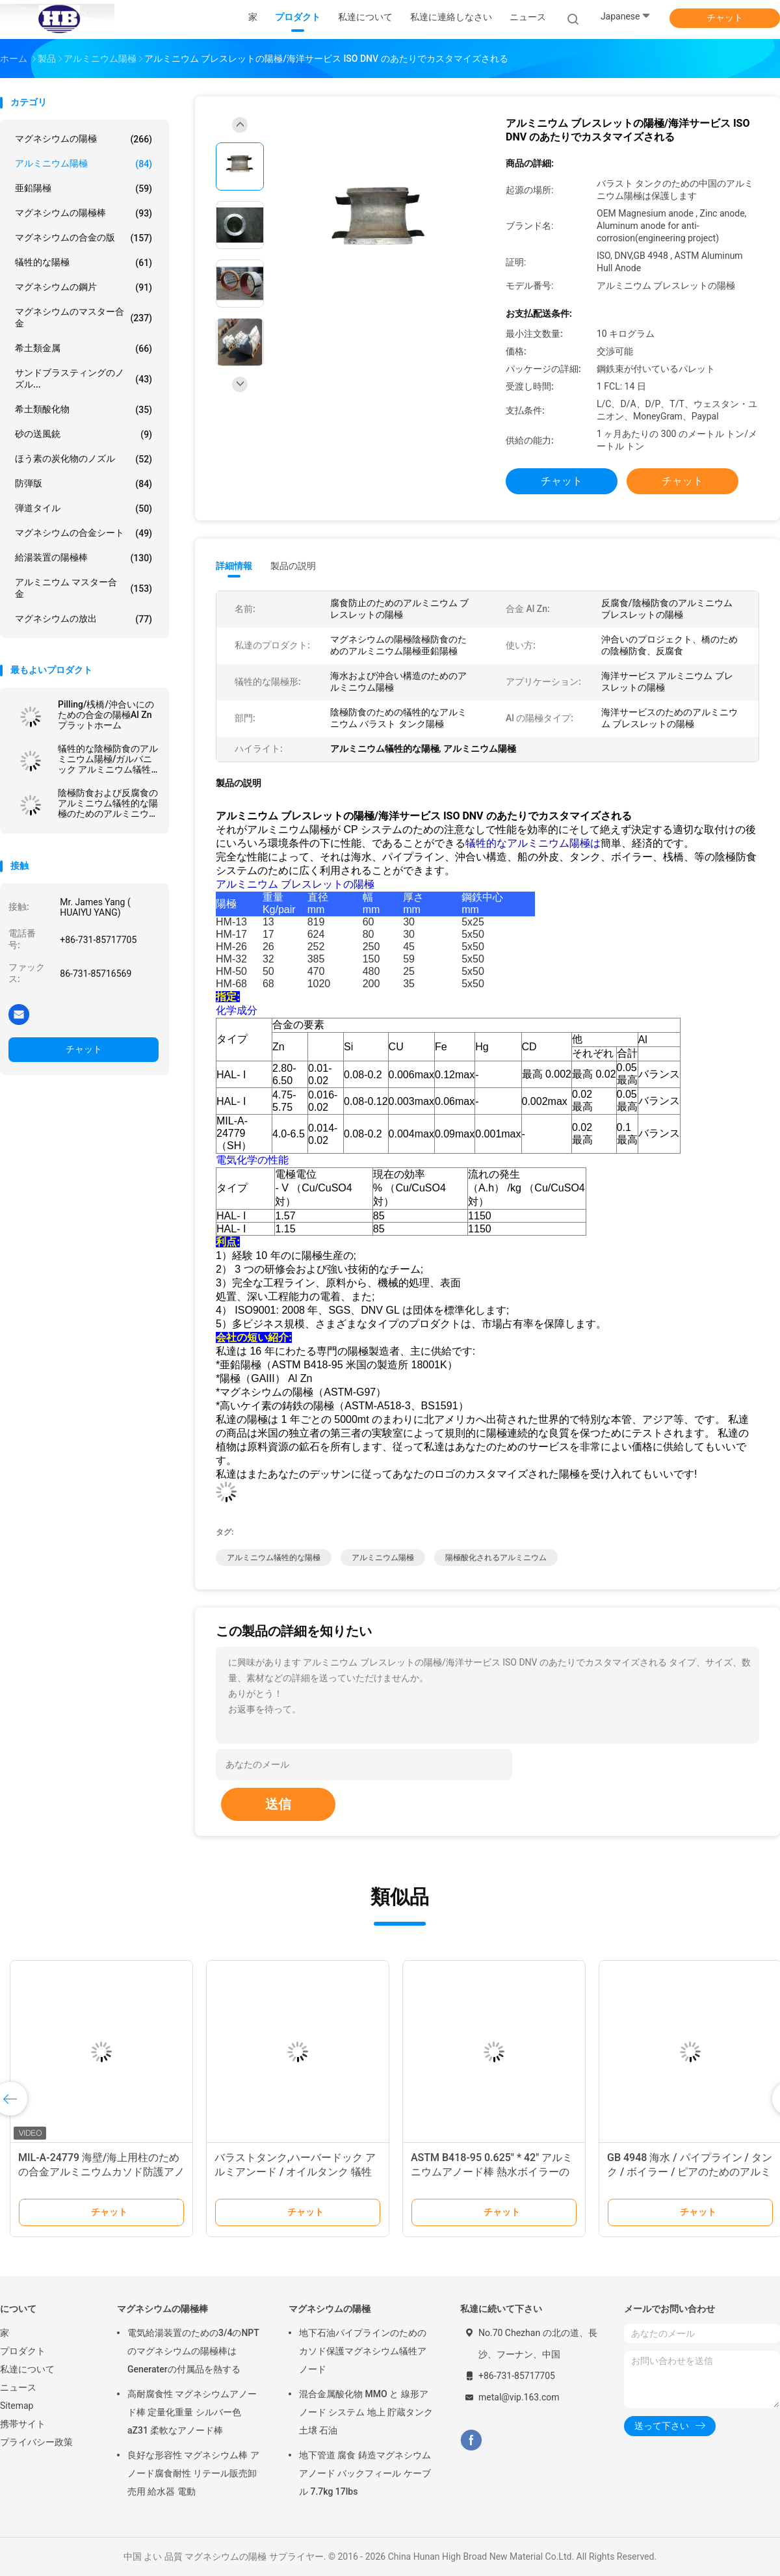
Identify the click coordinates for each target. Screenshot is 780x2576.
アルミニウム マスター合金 (83, 588)
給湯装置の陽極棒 (83, 557)
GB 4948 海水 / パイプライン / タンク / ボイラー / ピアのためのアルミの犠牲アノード (689, 2171)
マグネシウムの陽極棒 (83, 213)
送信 (278, 1804)
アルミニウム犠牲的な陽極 (273, 1557)
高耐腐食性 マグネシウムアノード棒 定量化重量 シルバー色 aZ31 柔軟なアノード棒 (192, 2412)
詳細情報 (234, 566)
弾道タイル (83, 508)
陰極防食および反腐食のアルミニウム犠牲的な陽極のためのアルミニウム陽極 (108, 803)
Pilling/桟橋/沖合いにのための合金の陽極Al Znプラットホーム (106, 714)
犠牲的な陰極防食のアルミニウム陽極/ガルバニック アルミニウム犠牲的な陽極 (108, 759)
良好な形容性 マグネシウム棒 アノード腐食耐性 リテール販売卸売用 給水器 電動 (193, 2473)
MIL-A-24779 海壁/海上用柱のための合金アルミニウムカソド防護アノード (101, 2171)
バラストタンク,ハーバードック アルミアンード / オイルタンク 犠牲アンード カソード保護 (295, 2171)
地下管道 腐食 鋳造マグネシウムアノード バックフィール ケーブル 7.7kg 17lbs (365, 2473)
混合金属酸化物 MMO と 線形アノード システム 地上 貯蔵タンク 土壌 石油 (366, 2412)
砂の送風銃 (83, 434)
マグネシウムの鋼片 (83, 287)
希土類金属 (83, 348)
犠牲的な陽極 (83, 262)
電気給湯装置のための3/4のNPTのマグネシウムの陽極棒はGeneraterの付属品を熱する (193, 2351)
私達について (27, 2369)
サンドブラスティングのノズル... (83, 378)
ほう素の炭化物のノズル (83, 459)
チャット (725, 17)
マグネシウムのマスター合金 (83, 317)
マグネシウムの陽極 (83, 139)
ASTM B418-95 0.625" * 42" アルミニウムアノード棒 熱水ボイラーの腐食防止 (492, 2171)
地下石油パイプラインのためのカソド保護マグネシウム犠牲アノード (362, 2351)
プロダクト (23, 2351)
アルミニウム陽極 (83, 163)
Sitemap (16, 2405)
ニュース (18, 2387)
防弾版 (83, 483)
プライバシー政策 (36, 2442)
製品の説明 (293, 566)
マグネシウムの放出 (83, 619)
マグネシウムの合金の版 (83, 238)
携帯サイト (23, 2424)
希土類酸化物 (83, 409)
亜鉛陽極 (83, 188)
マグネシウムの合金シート (83, 533)
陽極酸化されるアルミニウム (496, 1557)
